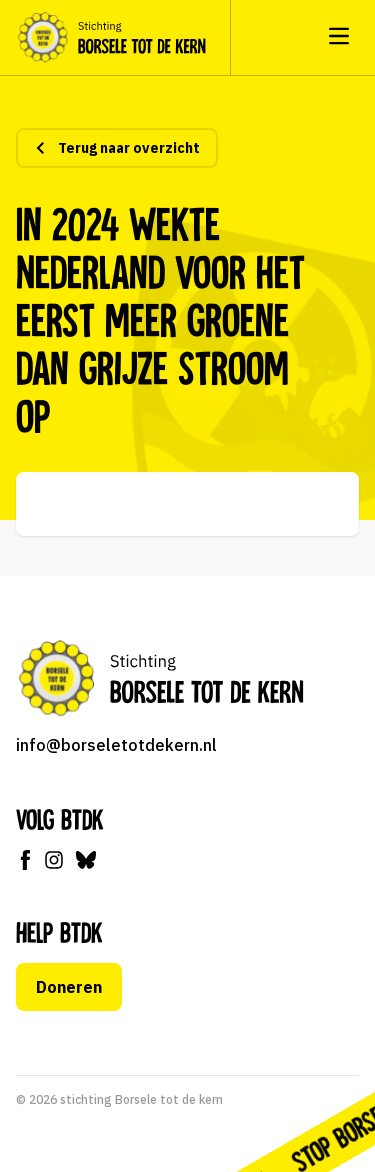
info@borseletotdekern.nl (116, 745)
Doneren (69, 987)
